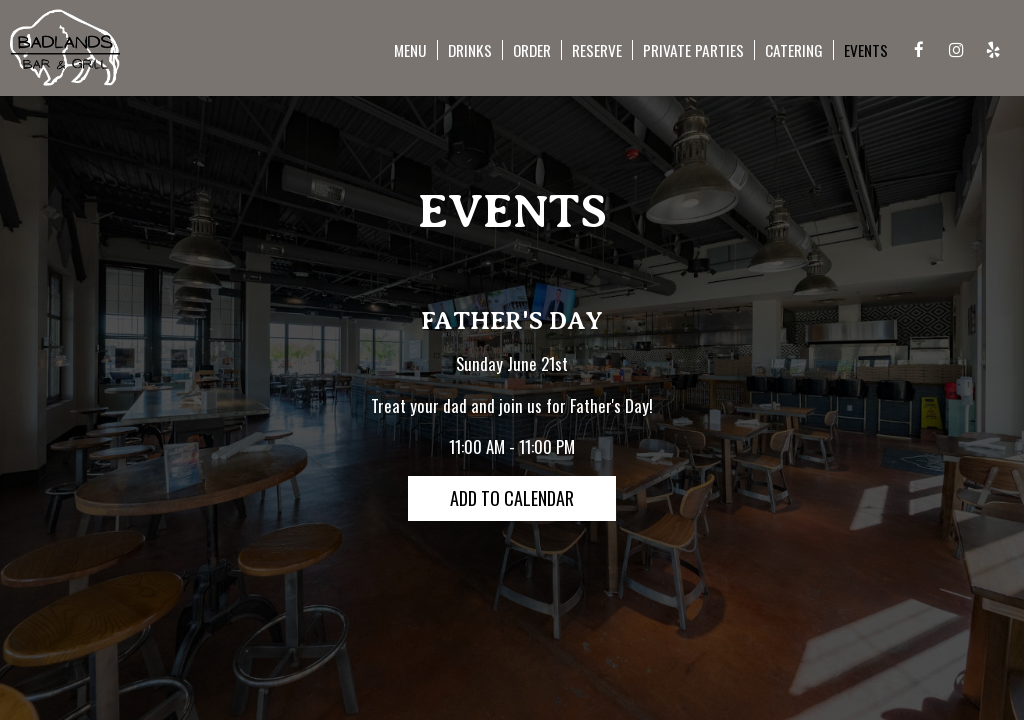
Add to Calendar (512, 498)
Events (866, 50)
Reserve (597, 50)
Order (532, 50)
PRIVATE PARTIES (693, 50)
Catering (794, 50)
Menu (410, 50)
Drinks (470, 50)
